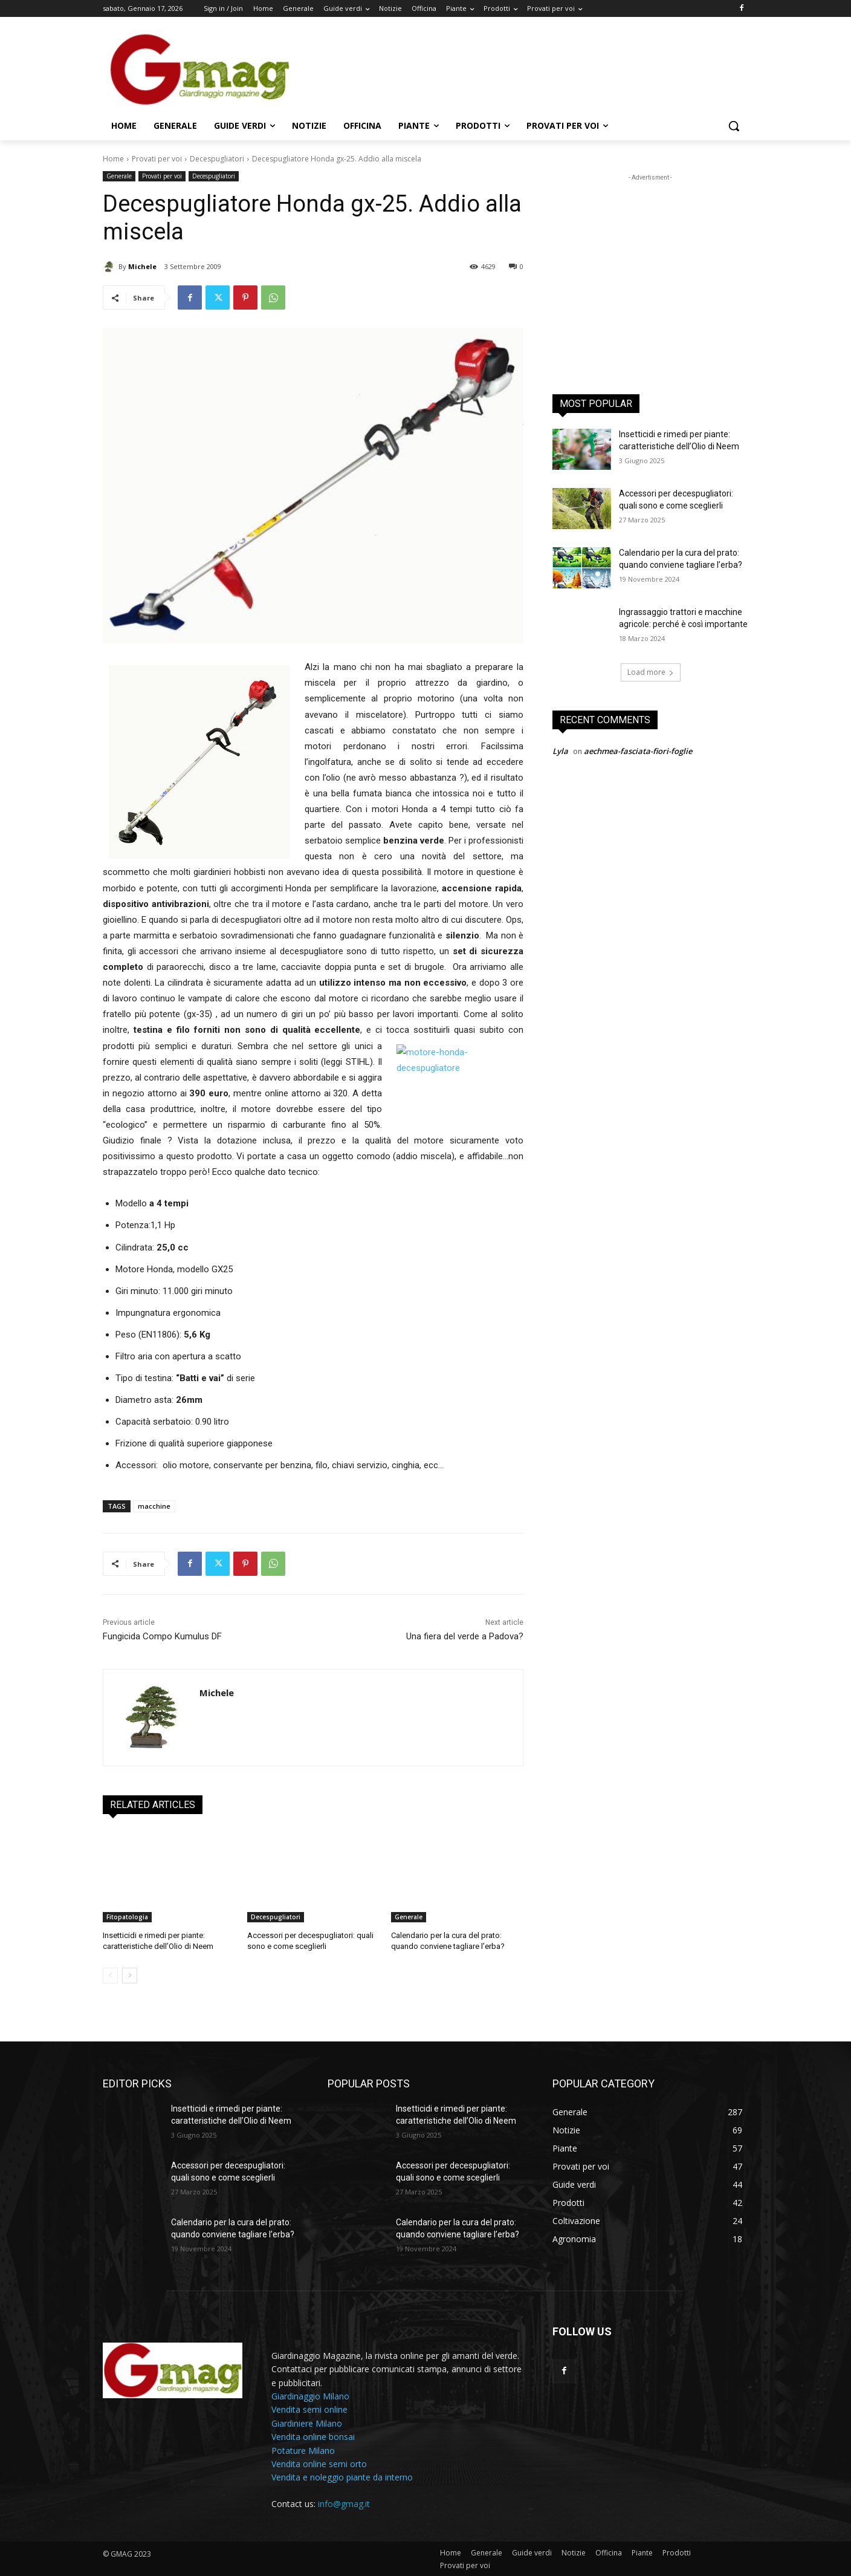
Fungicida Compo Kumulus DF (162, 1636)
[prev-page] (110, 1975)
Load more (650, 672)
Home (113, 159)
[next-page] (129, 1975)
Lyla (560, 751)
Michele (142, 266)
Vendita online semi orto (319, 2464)
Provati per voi (157, 159)
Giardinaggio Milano (310, 2396)
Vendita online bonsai (313, 2436)
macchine (154, 1506)
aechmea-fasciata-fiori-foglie (638, 751)
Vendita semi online (309, 2410)
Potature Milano (303, 2450)
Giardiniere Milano (306, 2423)
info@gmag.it (344, 2503)
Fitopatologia (127, 1917)
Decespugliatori (217, 159)
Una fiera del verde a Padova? (464, 1636)
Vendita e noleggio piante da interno (342, 2477)
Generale (119, 176)
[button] (733, 125)
